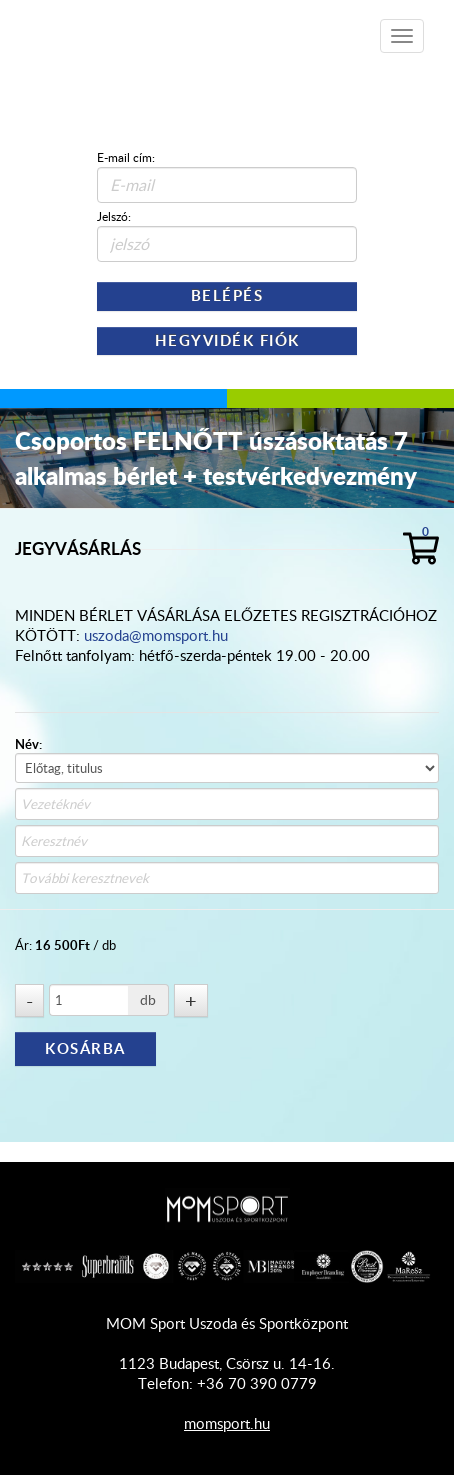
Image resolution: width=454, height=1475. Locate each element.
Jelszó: (114, 216)
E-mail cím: (126, 157)
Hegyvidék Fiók (227, 340)
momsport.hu (227, 1423)
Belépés (227, 295)
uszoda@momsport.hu (156, 635)
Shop (130, 29)
